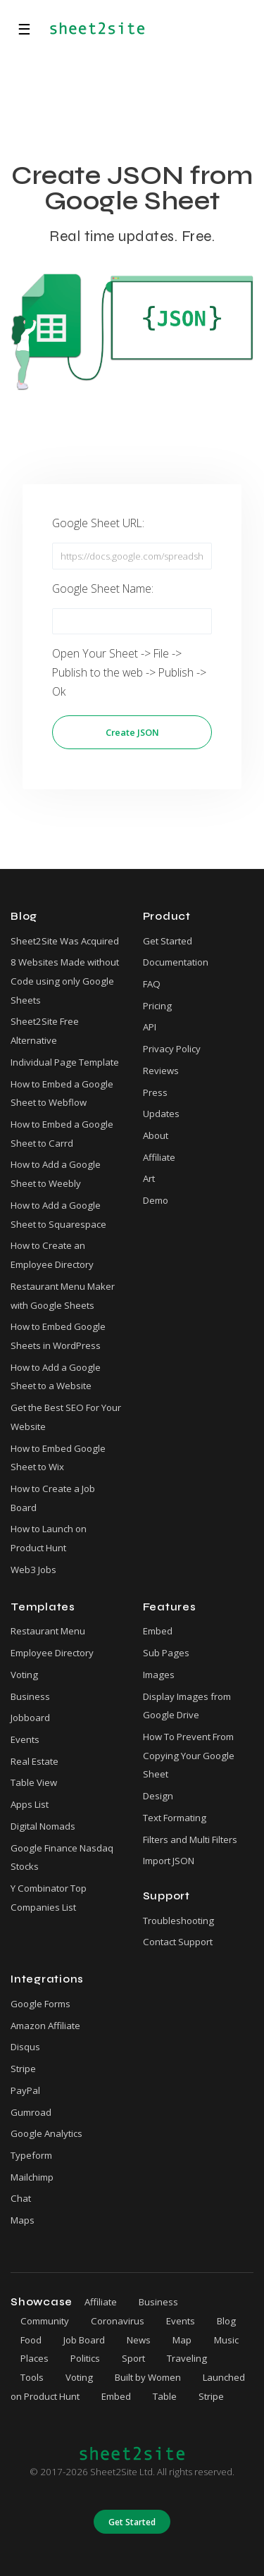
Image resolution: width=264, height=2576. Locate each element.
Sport (133, 2358)
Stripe (23, 2068)
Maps (22, 2220)
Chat (21, 2198)
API (149, 1027)
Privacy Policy (172, 1048)
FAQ (152, 984)
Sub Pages (166, 1652)
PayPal (25, 2090)
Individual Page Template (65, 1062)
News (139, 2340)
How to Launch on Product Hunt (49, 1538)
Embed (157, 1631)
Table (165, 2396)
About (155, 1135)
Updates (161, 1113)
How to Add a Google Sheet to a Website (56, 1377)
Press (155, 1092)
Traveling (187, 2358)
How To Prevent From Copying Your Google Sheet (188, 1755)
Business (30, 1696)
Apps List (30, 1804)
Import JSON (168, 1860)
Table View (34, 1782)
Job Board (84, 2340)
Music (226, 2340)
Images (159, 1674)
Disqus (25, 2046)
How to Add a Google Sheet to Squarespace (58, 1215)
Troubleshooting (178, 1920)
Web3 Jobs (33, 1569)
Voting (24, 1674)
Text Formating (174, 1817)
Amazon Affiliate (45, 2025)
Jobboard (30, 1717)
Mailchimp (32, 2177)
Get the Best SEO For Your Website (66, 1417)
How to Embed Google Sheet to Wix (58, 1458)
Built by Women (148, 2377)
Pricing (157, 1005)
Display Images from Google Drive (187, 1706)
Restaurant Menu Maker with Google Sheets (63, 1296)
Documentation (175, 962)
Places (34, 2358)
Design (158, 1795)
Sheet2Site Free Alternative (45, 1031)
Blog (226, 2321)
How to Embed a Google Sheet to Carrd (62, 1134)
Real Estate (34, 1761)
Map (181, 2340)
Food (31, 2340)
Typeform (31, 2155)
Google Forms (40, 2003)
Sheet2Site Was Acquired (65, 941)
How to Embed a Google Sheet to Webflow (62, 1093)
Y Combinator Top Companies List (49, 1897)
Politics (85, 2358)
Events (25, 1739)
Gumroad (31, 2112)
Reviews (161, 1070)
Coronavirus (117, 2321)
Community (44, 2321)
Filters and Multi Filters (190, 1839)
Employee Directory (52, 1652)
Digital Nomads (43, 1826)
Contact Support (178, 1941)
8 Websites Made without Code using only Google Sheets (65, 981)
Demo (155, 1200)
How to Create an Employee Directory (52, 1255)
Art (149, 1178)
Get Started (167, 941)
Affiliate (159, 1157)
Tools (32, 2377)
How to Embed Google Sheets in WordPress (58, 1336)
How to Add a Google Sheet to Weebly (56, 1174)
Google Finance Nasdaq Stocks (62, 1857)
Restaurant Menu (48, 1631)
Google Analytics (46, 2133)
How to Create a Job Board (53, 1498)
